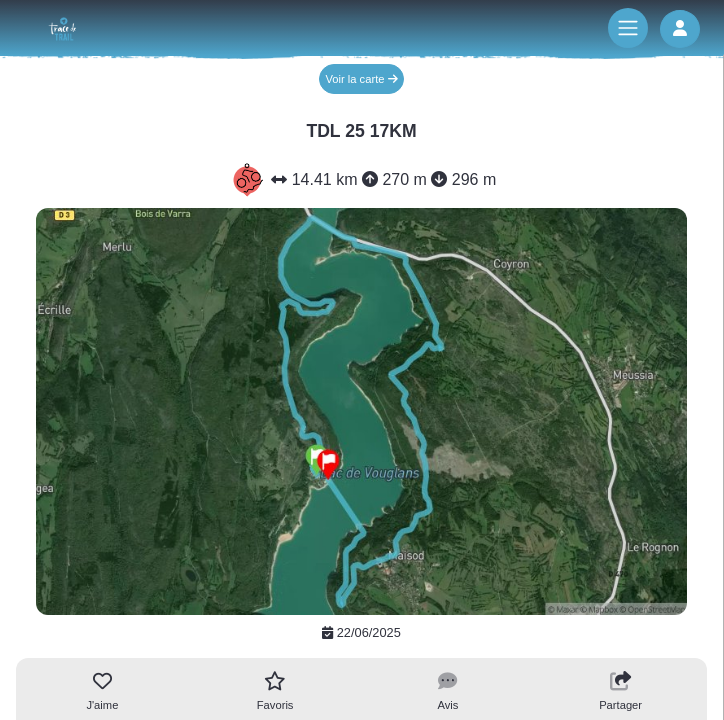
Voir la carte (361, 79)
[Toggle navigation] (628, 28)
